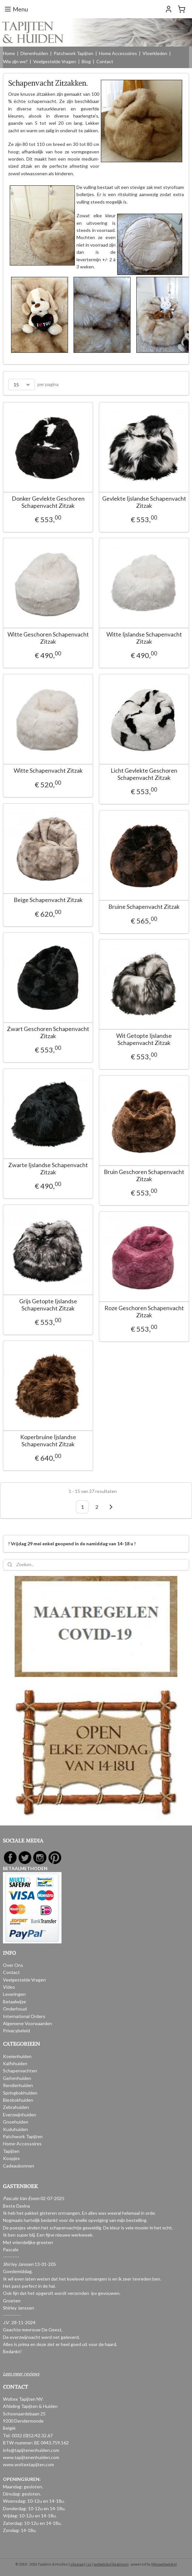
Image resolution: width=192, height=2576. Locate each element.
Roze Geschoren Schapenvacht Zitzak (144, 1312)
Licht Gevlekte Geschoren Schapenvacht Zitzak (144, 774)
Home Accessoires (118, 53)
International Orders (24, 2016)
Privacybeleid (16, 2030)
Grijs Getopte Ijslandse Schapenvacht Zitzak (48, 1305)
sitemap (77, 2564)
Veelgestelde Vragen (54, 61)
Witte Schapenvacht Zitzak (48, 770)
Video (9, 1987)
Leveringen (14, 1994)
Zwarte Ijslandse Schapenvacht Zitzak (48, 1169)
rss (88, 2564)
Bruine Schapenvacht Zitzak (144, 906)
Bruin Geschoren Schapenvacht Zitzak (144, 1175)
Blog (86, 61)
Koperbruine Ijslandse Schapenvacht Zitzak (48, 1441)
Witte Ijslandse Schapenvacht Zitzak (144, 638)
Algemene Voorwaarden (27, 2023)
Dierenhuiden (34, 53)
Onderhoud (15, 2008)
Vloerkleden (155, 53)
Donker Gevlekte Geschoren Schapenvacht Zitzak (48, 502)
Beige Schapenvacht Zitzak (48, 899)
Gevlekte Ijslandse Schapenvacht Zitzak (144, 502)
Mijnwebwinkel (164, 2564)
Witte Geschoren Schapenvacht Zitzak (48, 638)
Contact (104, 61)
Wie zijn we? (15, 61)
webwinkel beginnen (111, 2564)
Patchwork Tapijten (73, 53)
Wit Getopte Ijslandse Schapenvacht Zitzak (144, 1039)
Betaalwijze (14, 2001)
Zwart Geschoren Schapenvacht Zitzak (48, 1032)
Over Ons (13, 1965)
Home (9, 53)
